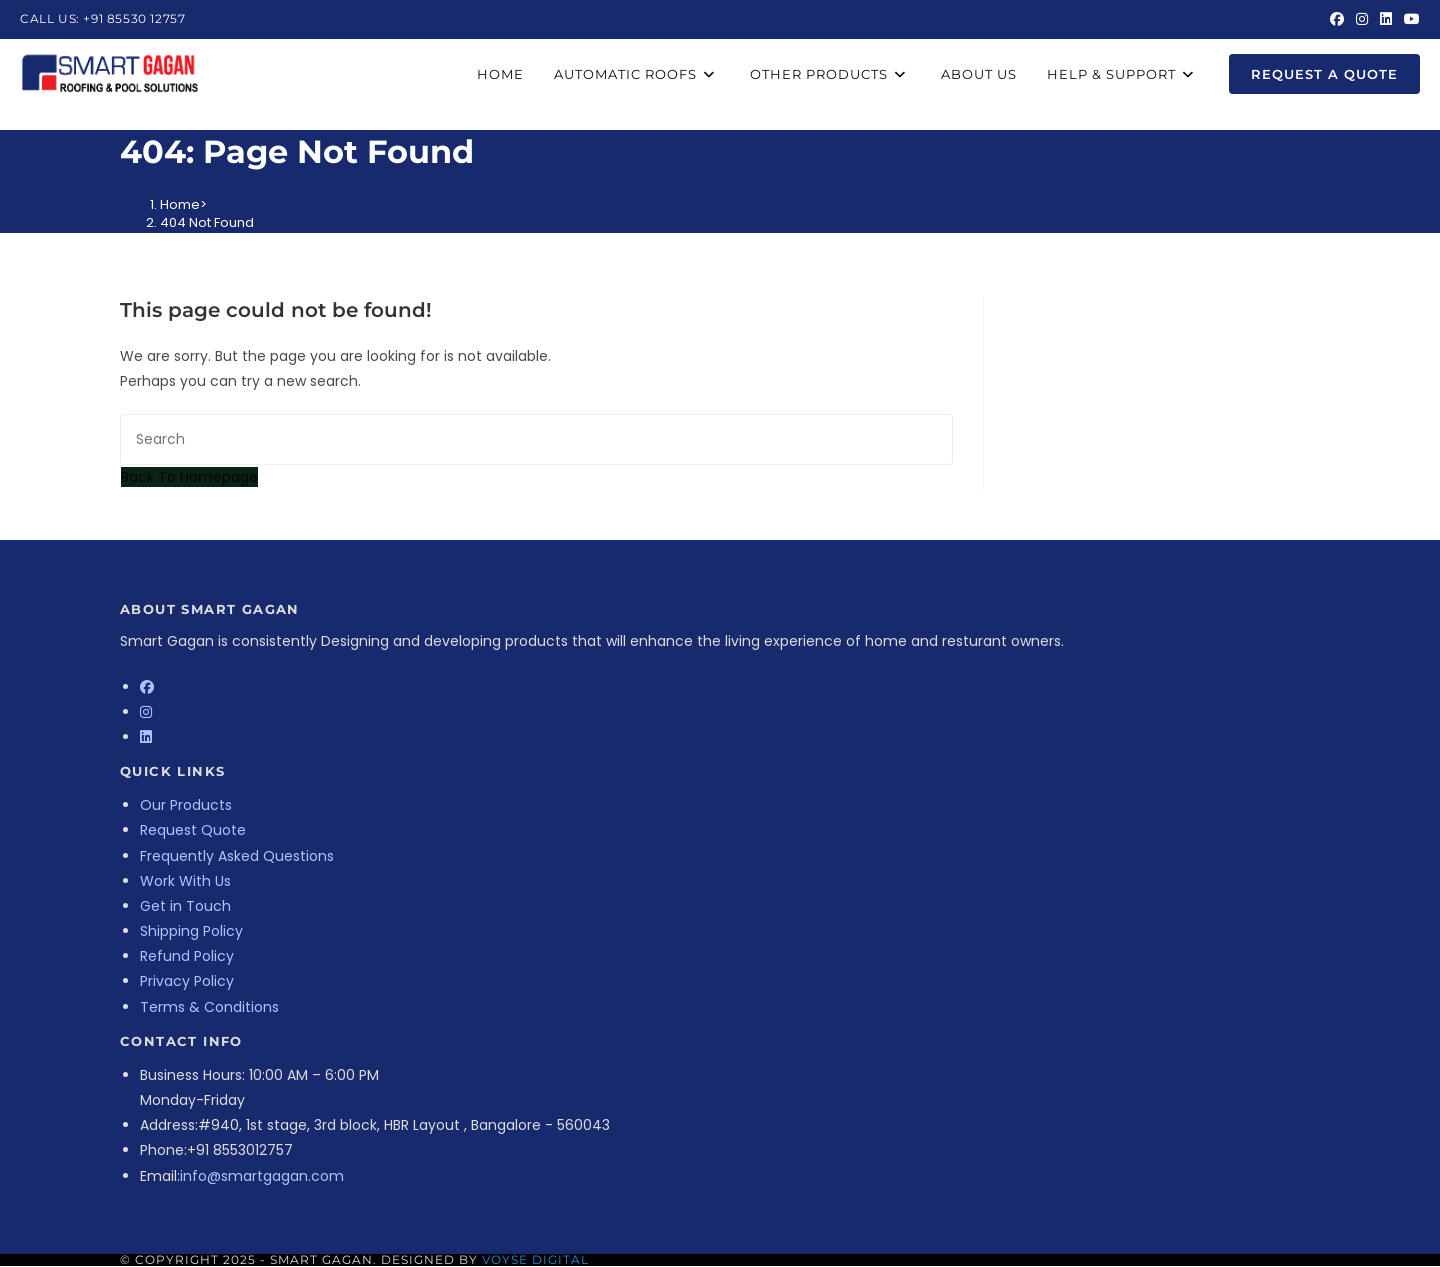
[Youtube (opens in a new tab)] (1409, 19)
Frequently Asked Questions (237, 856)
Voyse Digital (535, 1259)
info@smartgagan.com (262, 1176)
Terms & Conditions (209, 1007)
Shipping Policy (191, 931)
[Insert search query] (536, 439)
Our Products (186, 805)
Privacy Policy (187, 981)
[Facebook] (147, 687)
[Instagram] (146, 712)
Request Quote (193, 830)
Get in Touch (185, 906)
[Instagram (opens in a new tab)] (1362, 19)
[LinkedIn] (146, 737)
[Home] (180, 204)
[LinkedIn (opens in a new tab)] (1386, 19)
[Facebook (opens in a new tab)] (1337, 19)
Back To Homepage (189, 477)
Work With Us (185, 881)
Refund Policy (187, 956)
